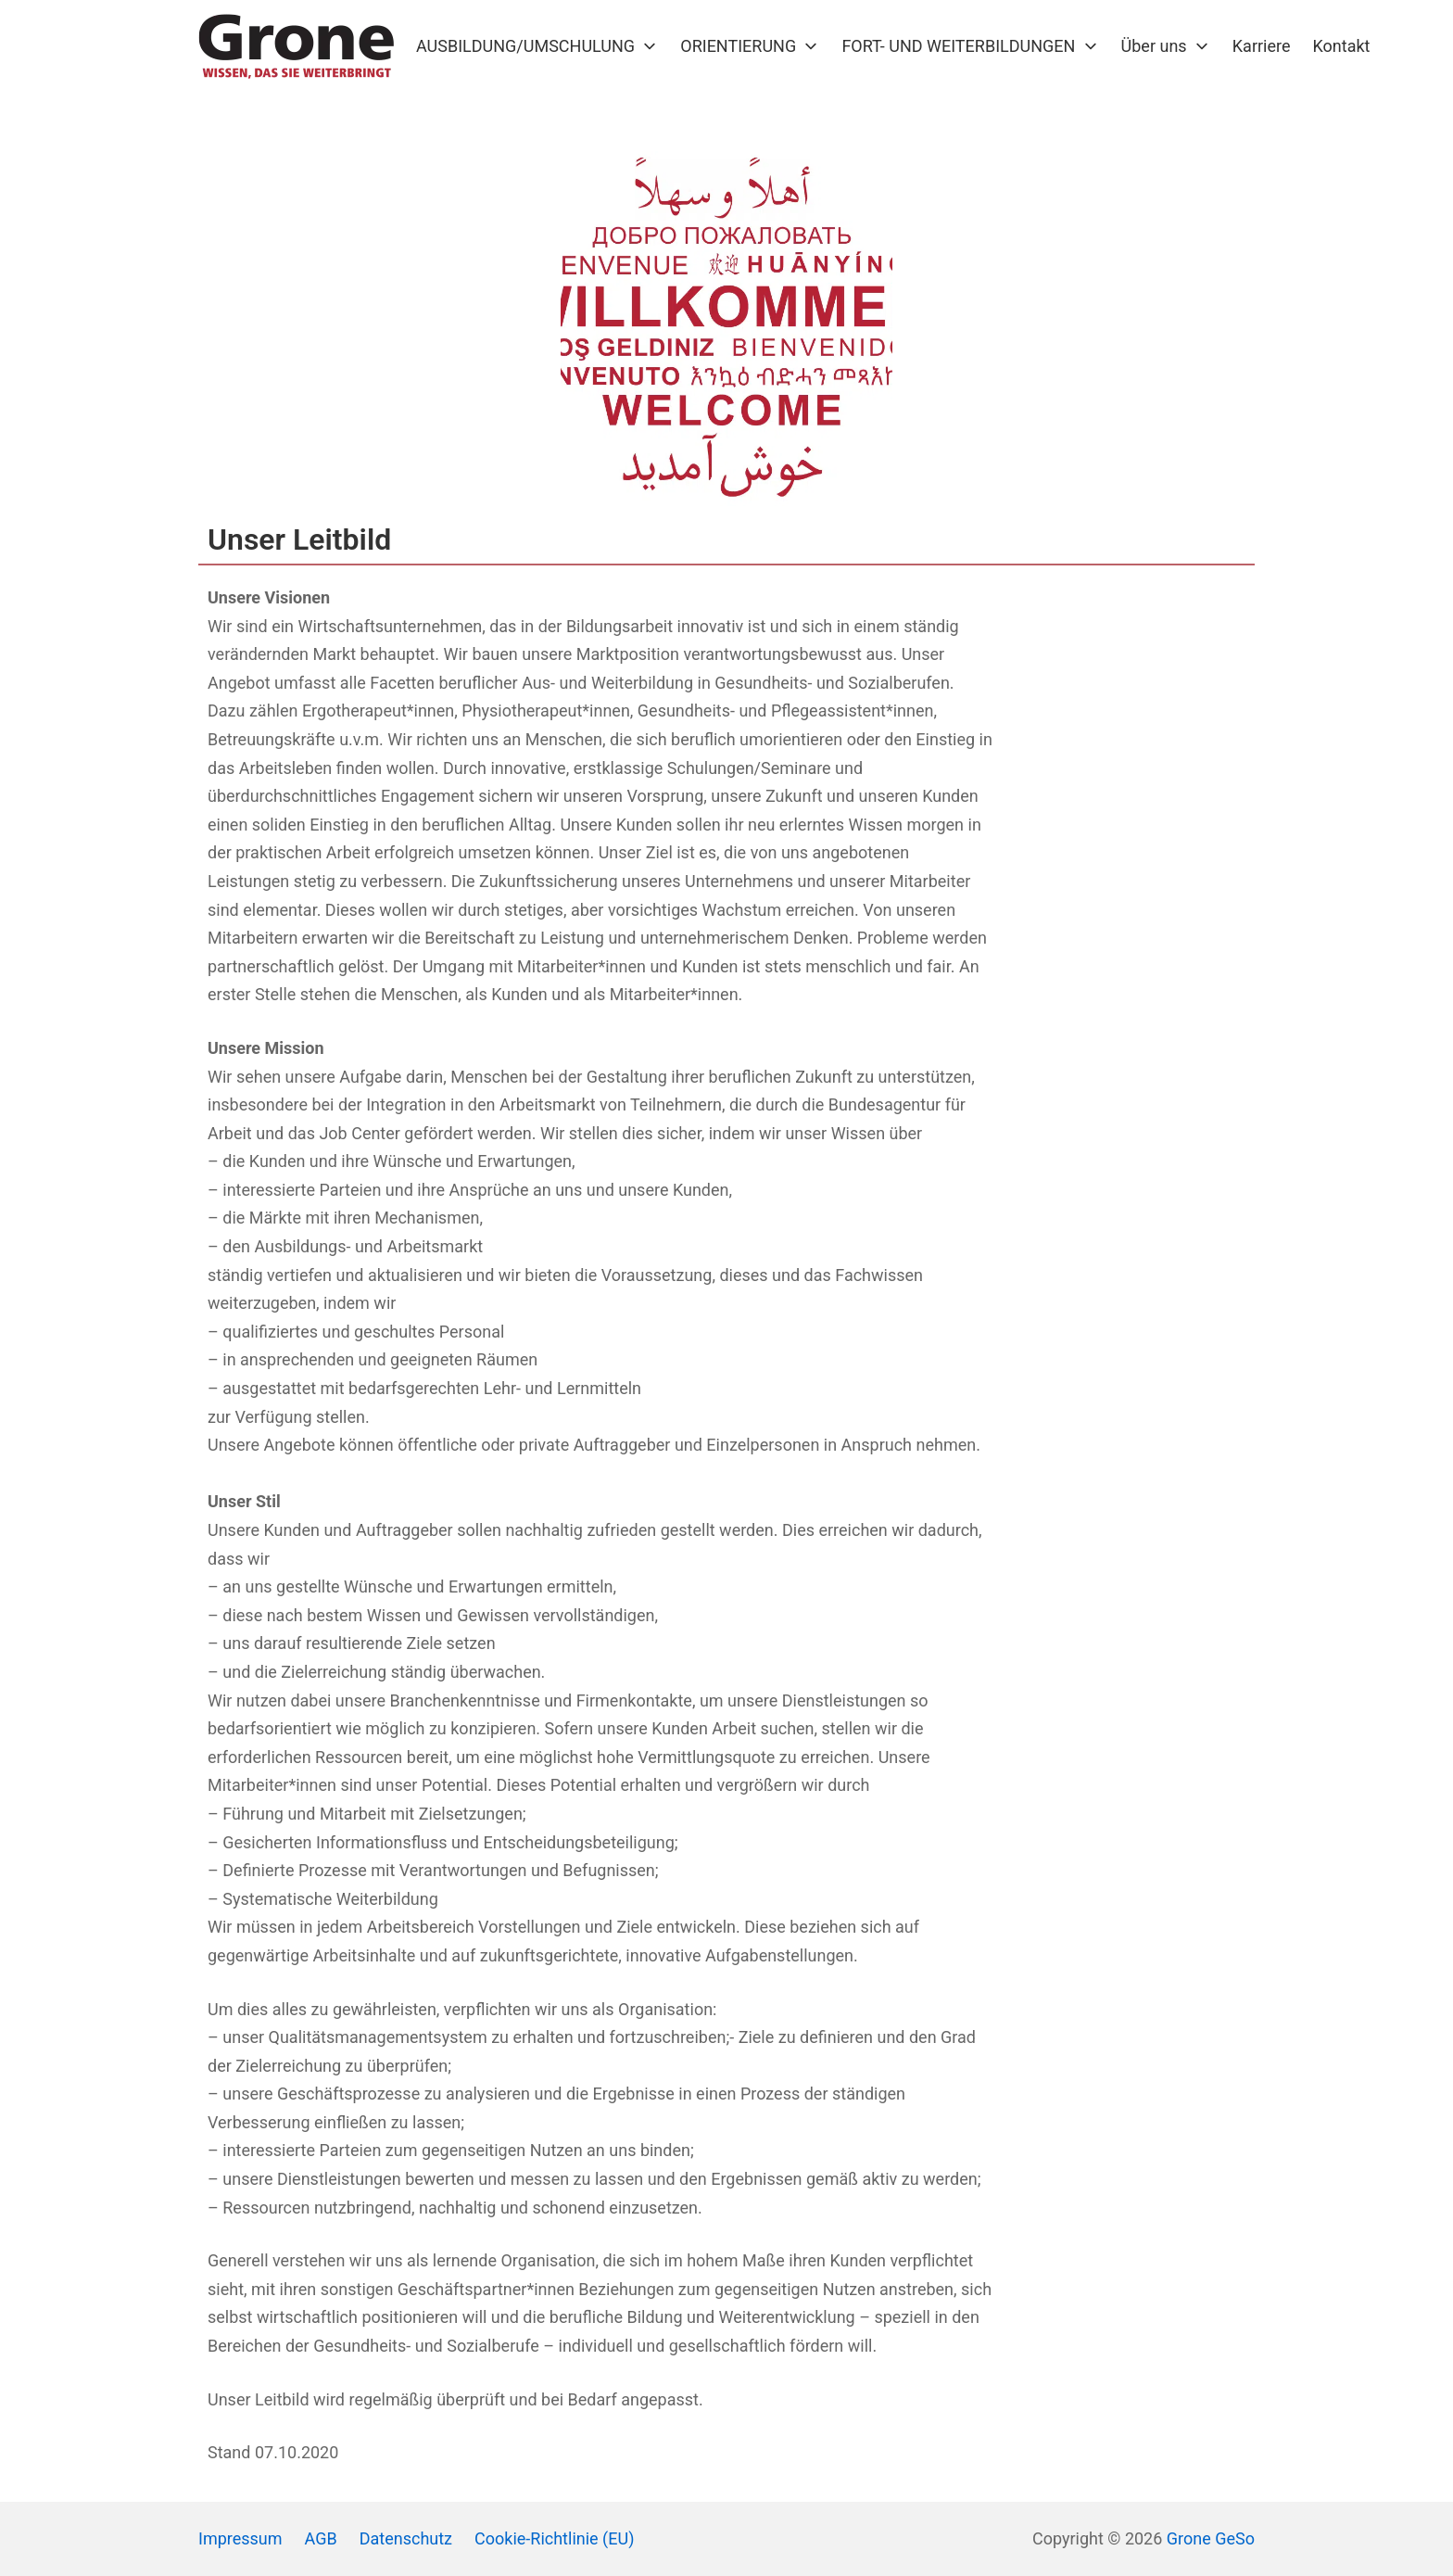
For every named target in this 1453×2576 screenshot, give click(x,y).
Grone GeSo (1211, 2538)
